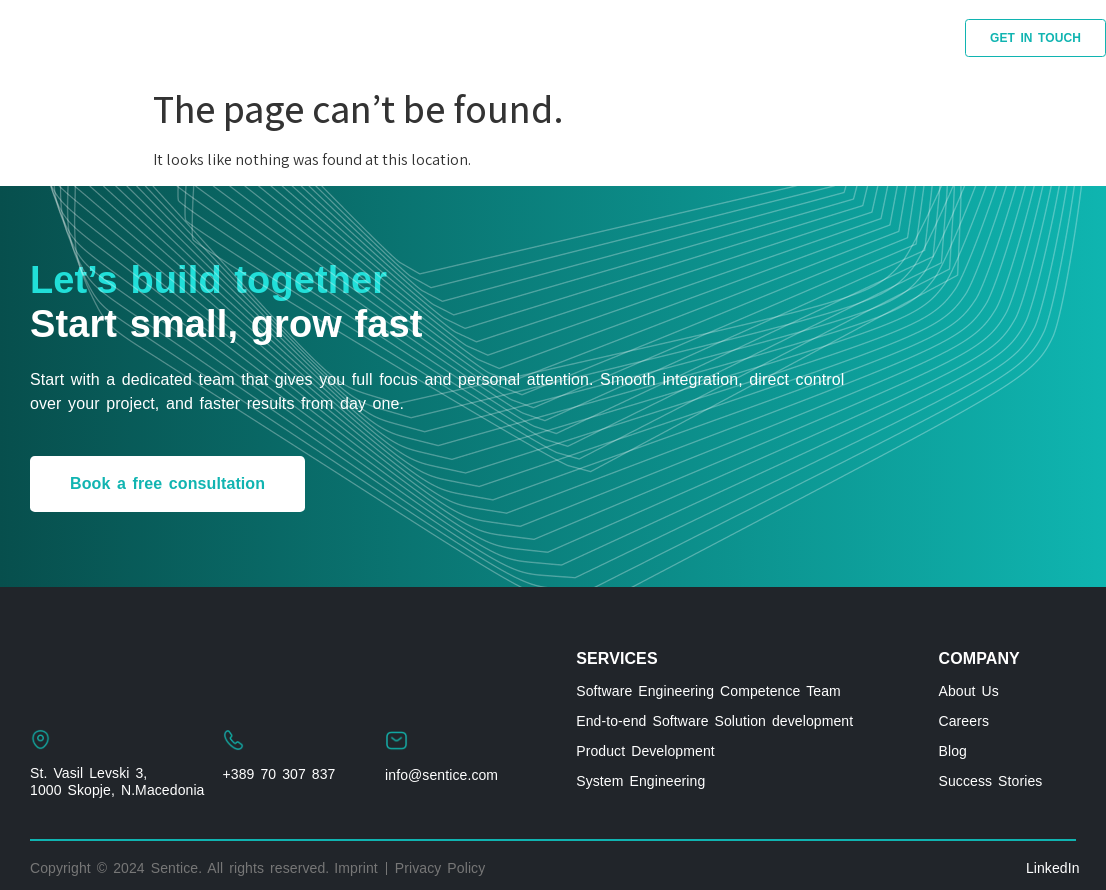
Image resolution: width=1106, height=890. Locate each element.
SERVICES (223, 38)
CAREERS (884, 38)
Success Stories (991, 781)
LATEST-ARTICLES (630, 38)
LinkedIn (1053, 868)
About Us (969, 691)
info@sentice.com (441, 775)
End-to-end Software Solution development (714, 721)
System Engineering (640, 781)
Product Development (645, 751)
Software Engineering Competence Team (708, 691)
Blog (953, 751)
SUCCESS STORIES (377, 38)
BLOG (505, 38)
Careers (964, 721)
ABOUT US (773, 38)
